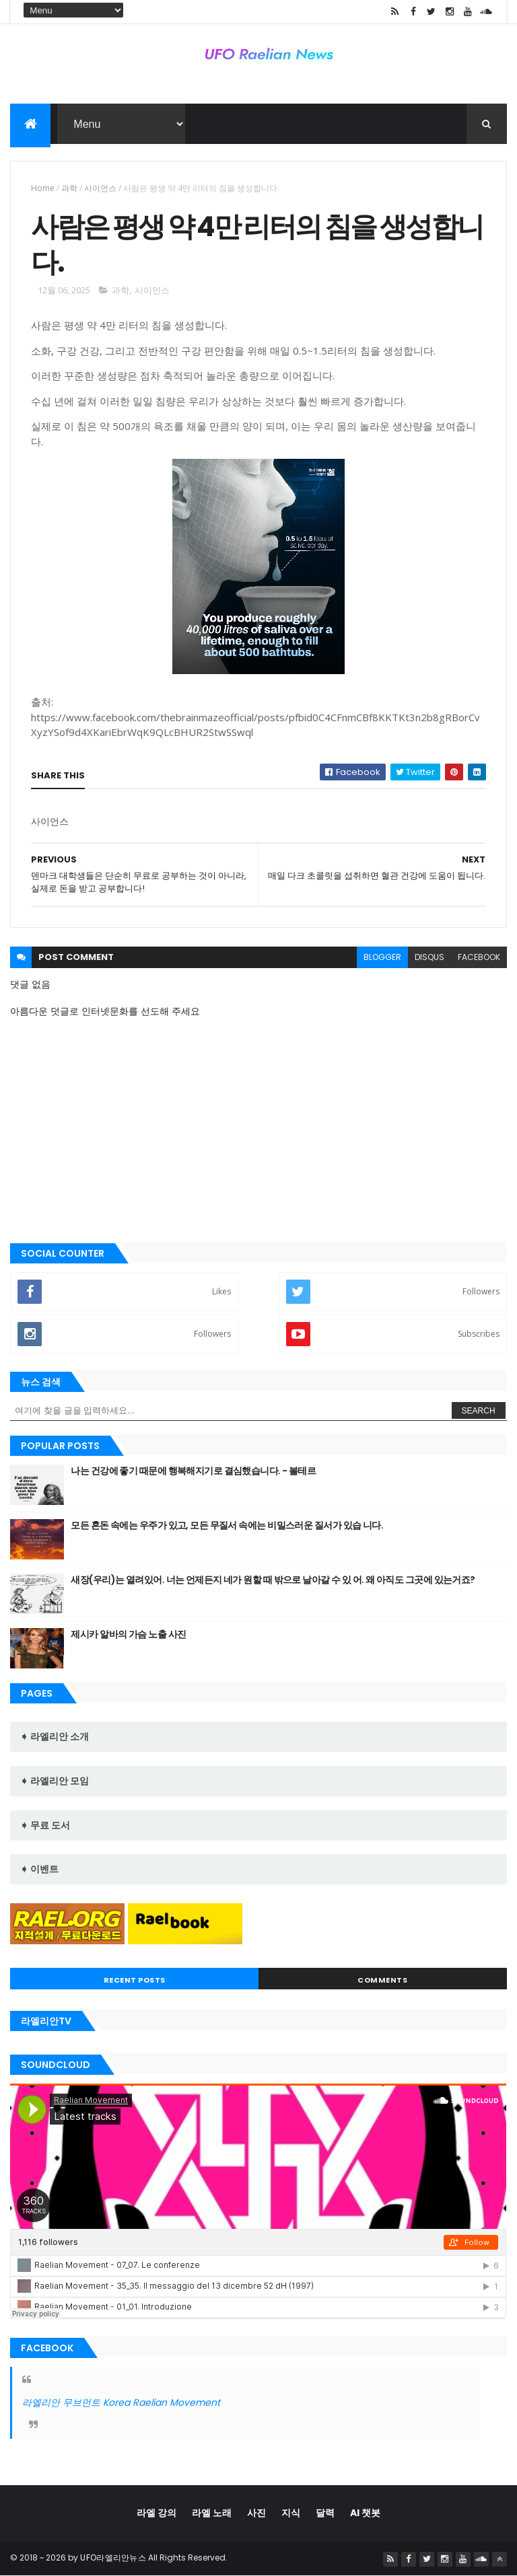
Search (478, 1410)
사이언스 (100, 188)
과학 (69, 188)
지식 (290, 2512)
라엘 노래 (212, 2512)
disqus (429, 957)
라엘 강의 (156, 2512)
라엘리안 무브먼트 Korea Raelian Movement (121, 2402)
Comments (382, 1980)
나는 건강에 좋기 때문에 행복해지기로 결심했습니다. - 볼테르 (193, 1470)
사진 (256, 2512)
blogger (382, 957)
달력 (325, 2512)
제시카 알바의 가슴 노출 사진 (128, 1634)
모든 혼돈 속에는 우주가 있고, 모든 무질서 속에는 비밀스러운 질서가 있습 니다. (227, 1525)
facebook (479, 957)
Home (43, 188)
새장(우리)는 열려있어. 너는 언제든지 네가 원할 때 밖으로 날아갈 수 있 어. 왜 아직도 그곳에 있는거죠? (273, 1579)
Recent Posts (135, 1980)
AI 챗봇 (365, 2512)
